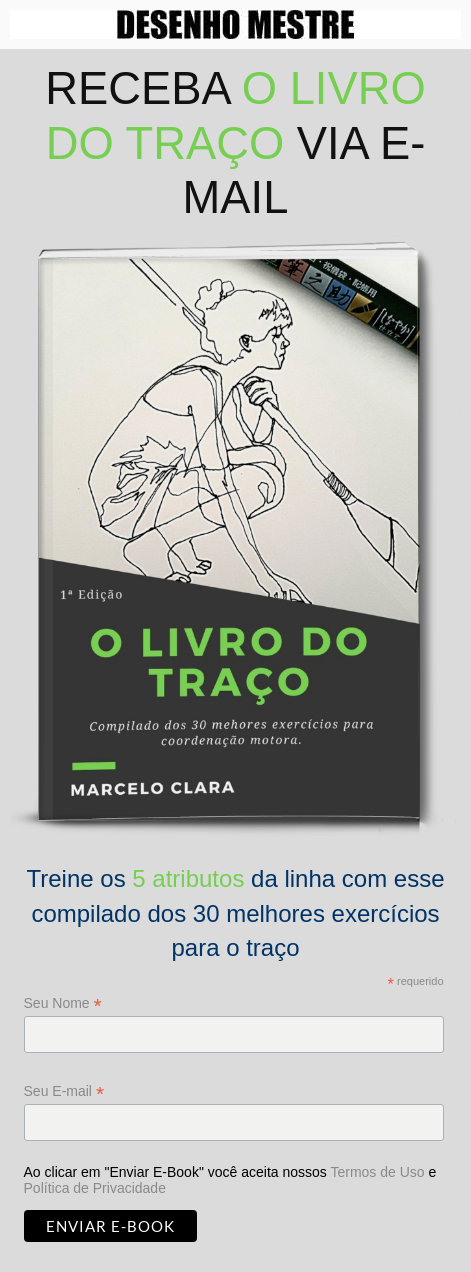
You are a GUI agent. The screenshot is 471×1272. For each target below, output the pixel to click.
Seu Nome (63, 1003)
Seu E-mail (64, 1091)
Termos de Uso (377, 1172)
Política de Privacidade (95, 1188)
